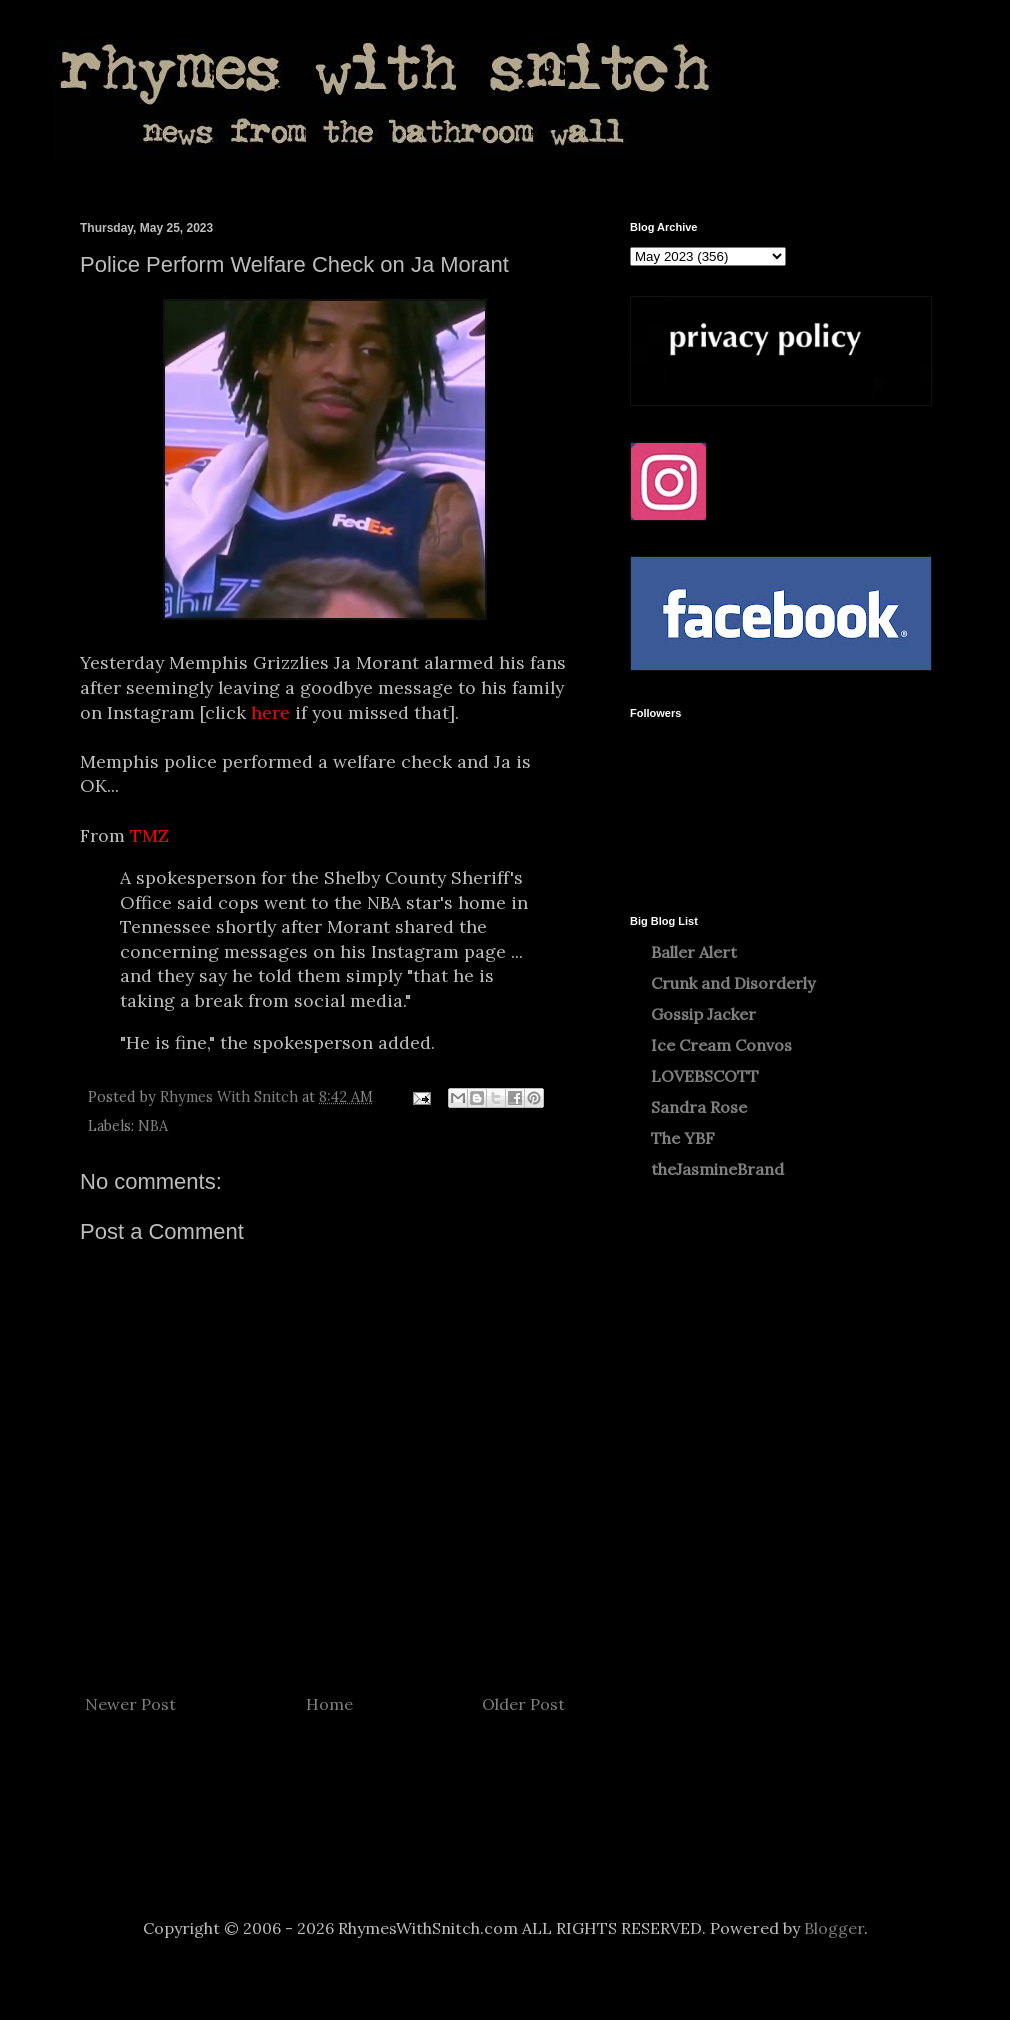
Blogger (834, 1928)
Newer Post (130, 1704)
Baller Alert (694, 952)
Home (329, 1704)
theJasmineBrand (717, 1169)
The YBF (683, 1138)
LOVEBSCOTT (705, 1076)
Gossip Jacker (703, 1014)
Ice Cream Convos (721, 1045)
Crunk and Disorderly (733, 983)
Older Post (523, 1704)
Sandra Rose (699, 1107)
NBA (153, 1126)
